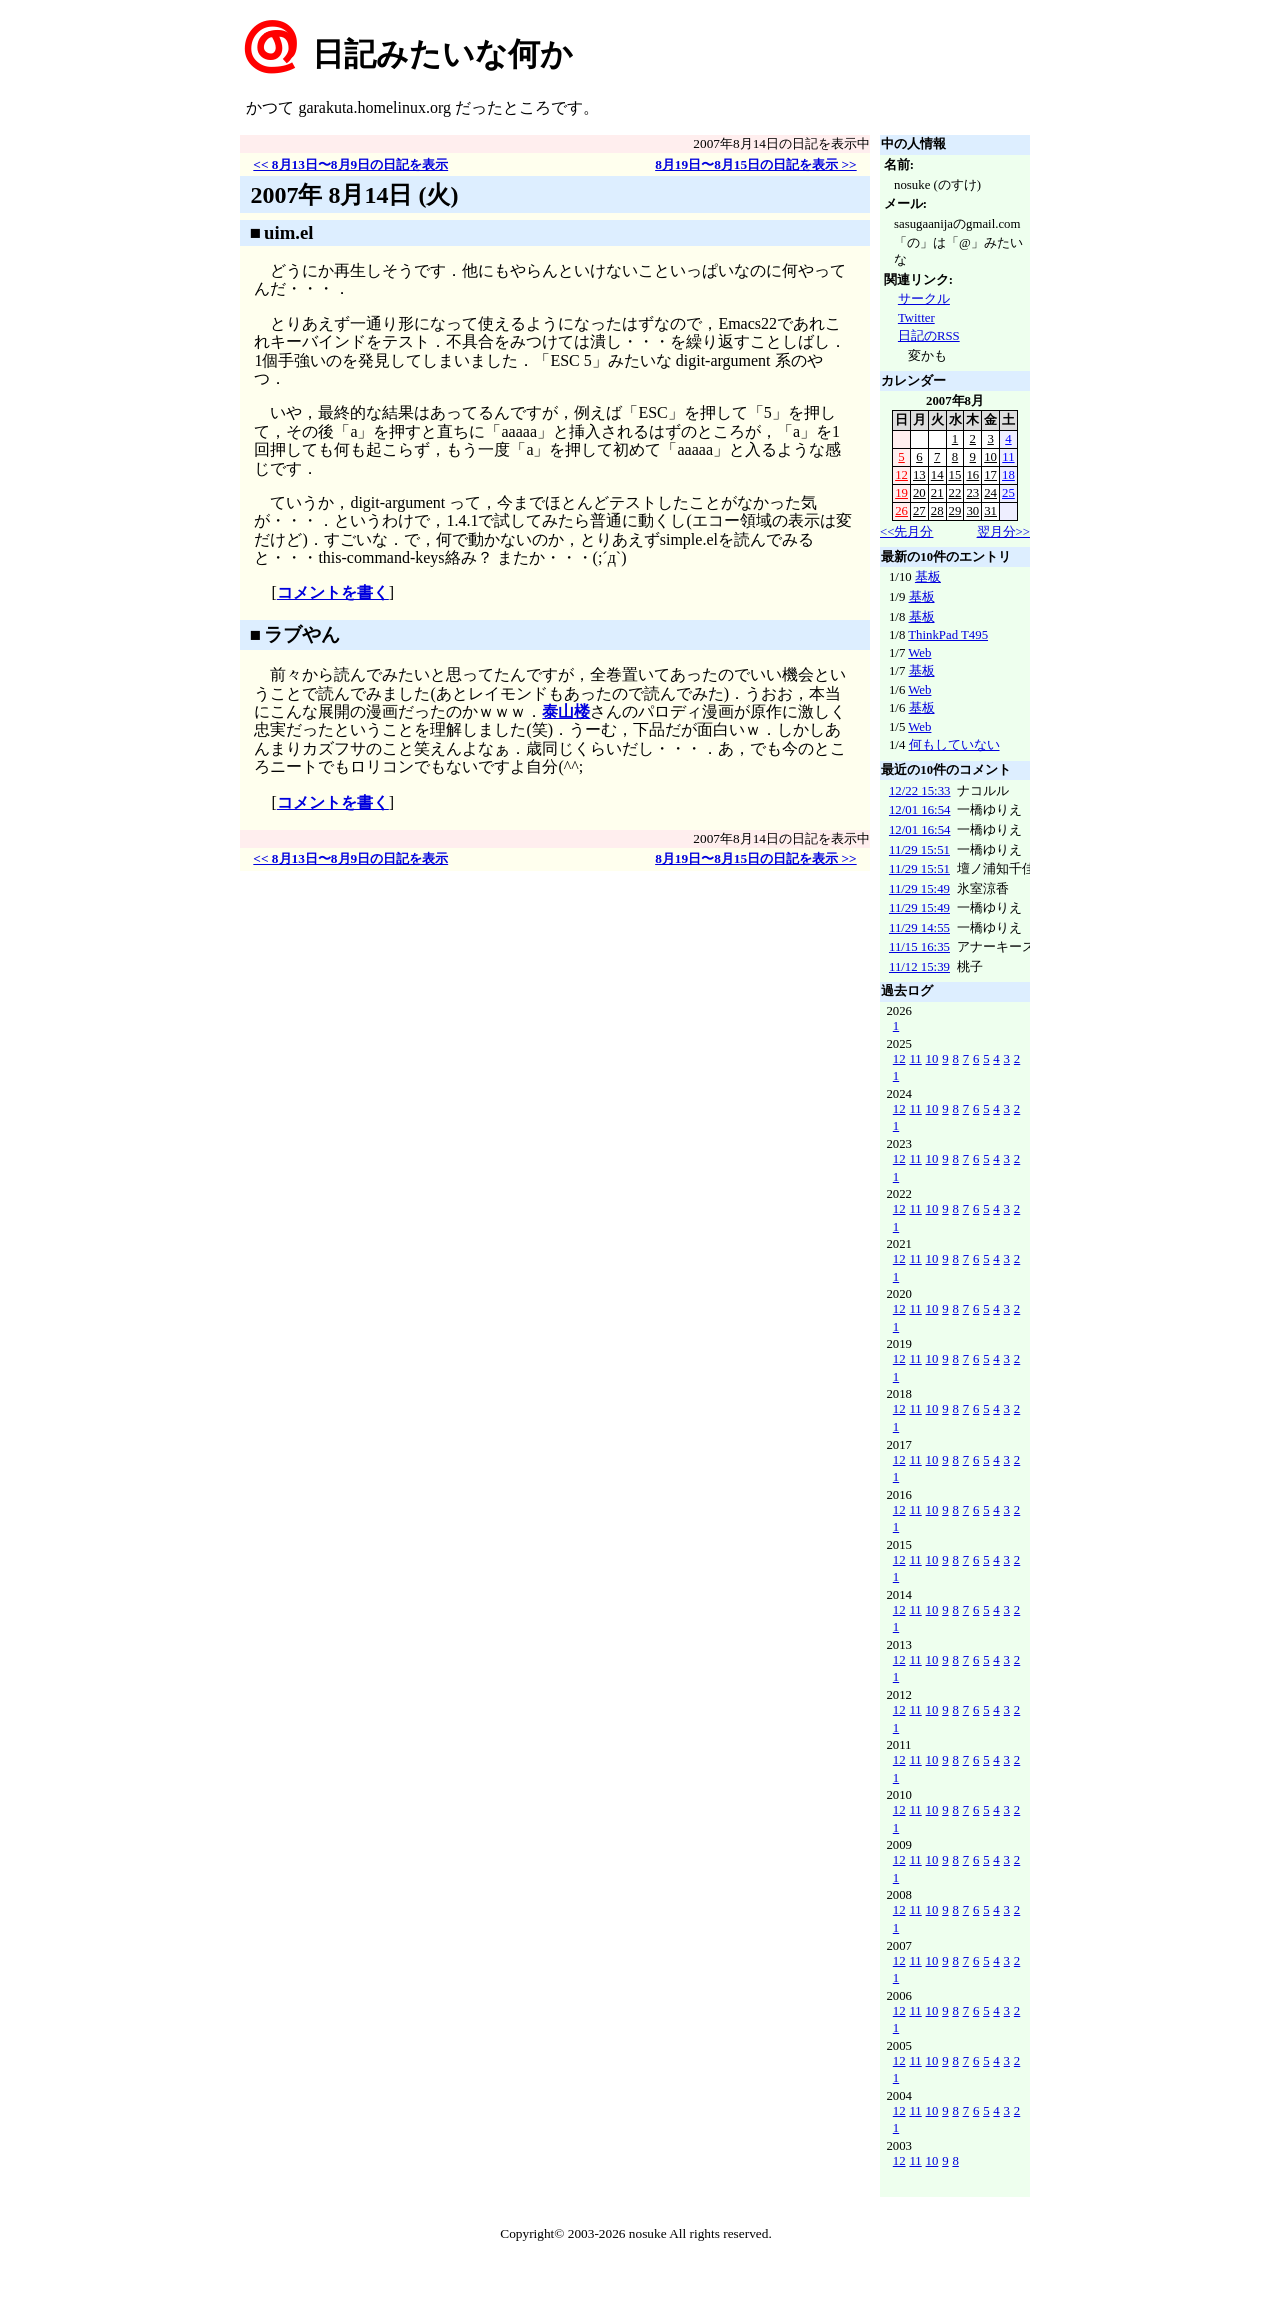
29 (955, 511)
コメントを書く (333, 592)
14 (937, 475)
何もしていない (954, 745)
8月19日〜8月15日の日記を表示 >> (756, 164)
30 (972, 511)
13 (919, 475)
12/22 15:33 (920, 791)
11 (1008, 457)
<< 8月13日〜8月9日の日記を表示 (350, 164)
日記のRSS (929, 336)
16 (972, 475)
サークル (924, 299)
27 (919, 511)
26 (901, 511)
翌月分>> (1003, 532)
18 (1008, 475)
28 (937, 511)
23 (972, 493)
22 (955, 493)
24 (990, 493)
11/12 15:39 (919, 967)
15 (955, 475)
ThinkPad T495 (948, 635)
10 (990, 457)
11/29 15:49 (919, 889)
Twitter (916, 318)
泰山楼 (566, 711)
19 (901, 493)
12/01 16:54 (920, 810)
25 (1008, 493)
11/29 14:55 (919, 928)
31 (990, 511)
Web (919, 653)
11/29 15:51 (919, 850)
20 (919, 493)
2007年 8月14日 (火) (354, 195)
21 (937, 493)
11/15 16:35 (919, 947)
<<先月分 (906, 532)
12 (901, 475)
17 (990, 475)
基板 (928, 577)
